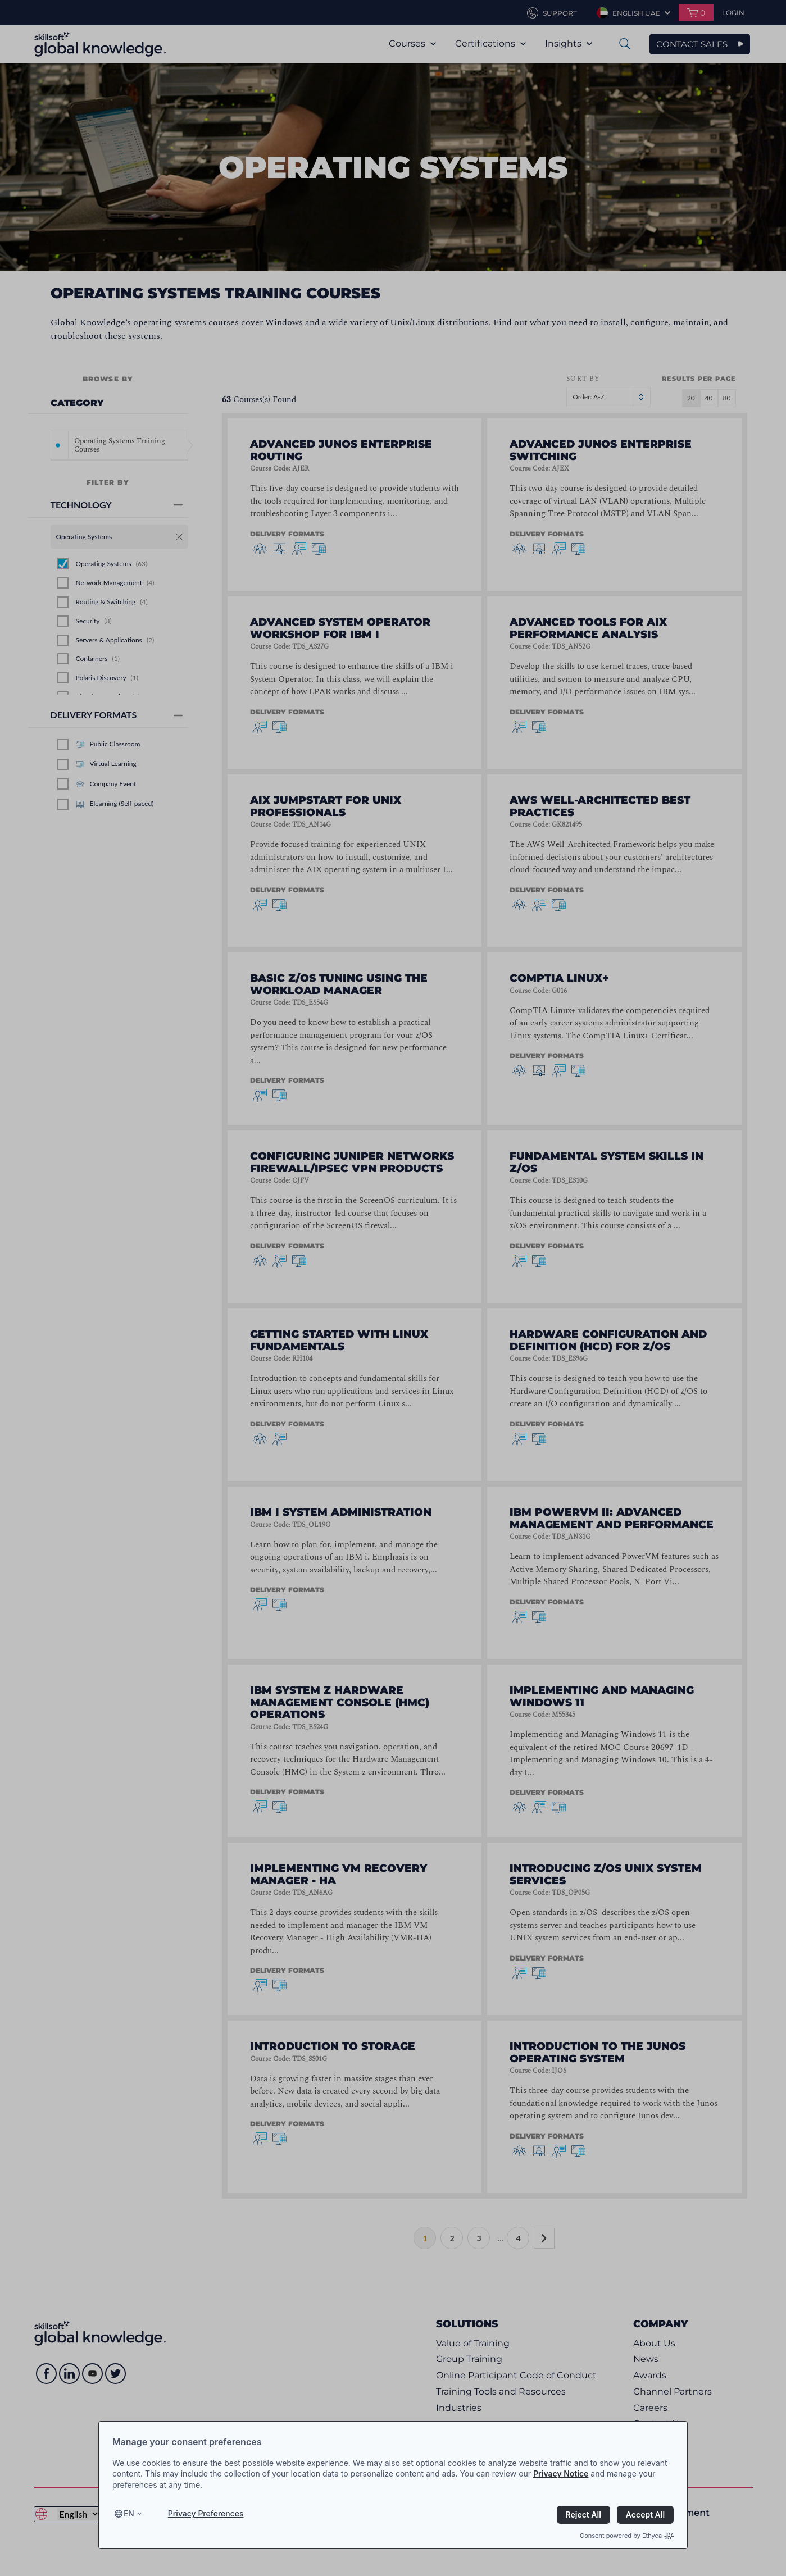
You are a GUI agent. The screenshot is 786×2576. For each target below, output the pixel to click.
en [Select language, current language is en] (129, 2513)
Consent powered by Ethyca (627, 2535)
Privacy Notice (560, 2473)
